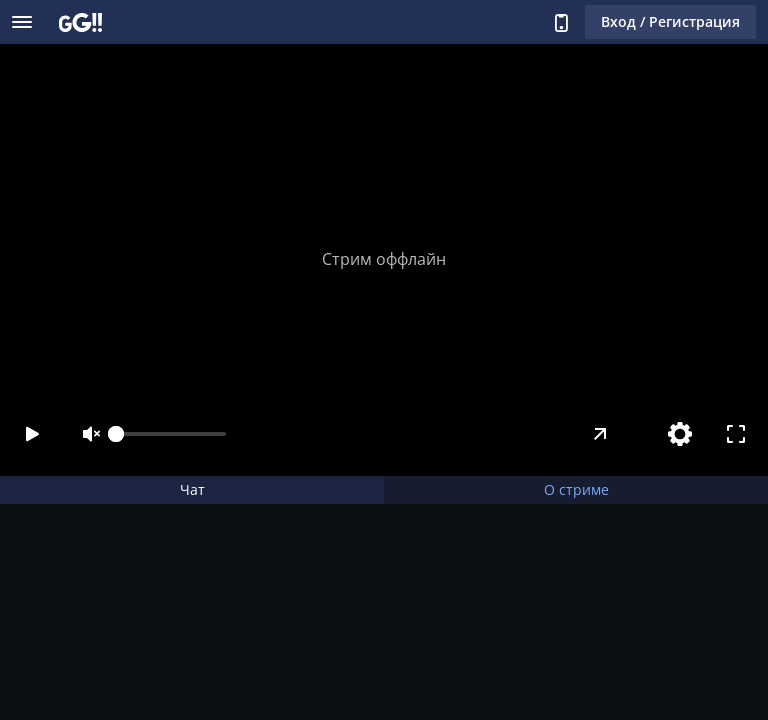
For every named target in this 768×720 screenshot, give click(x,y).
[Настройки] (680, 434)
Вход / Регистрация (670, 21)
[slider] (171, 434)
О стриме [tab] (576, 489)
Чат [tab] (192, 489)
